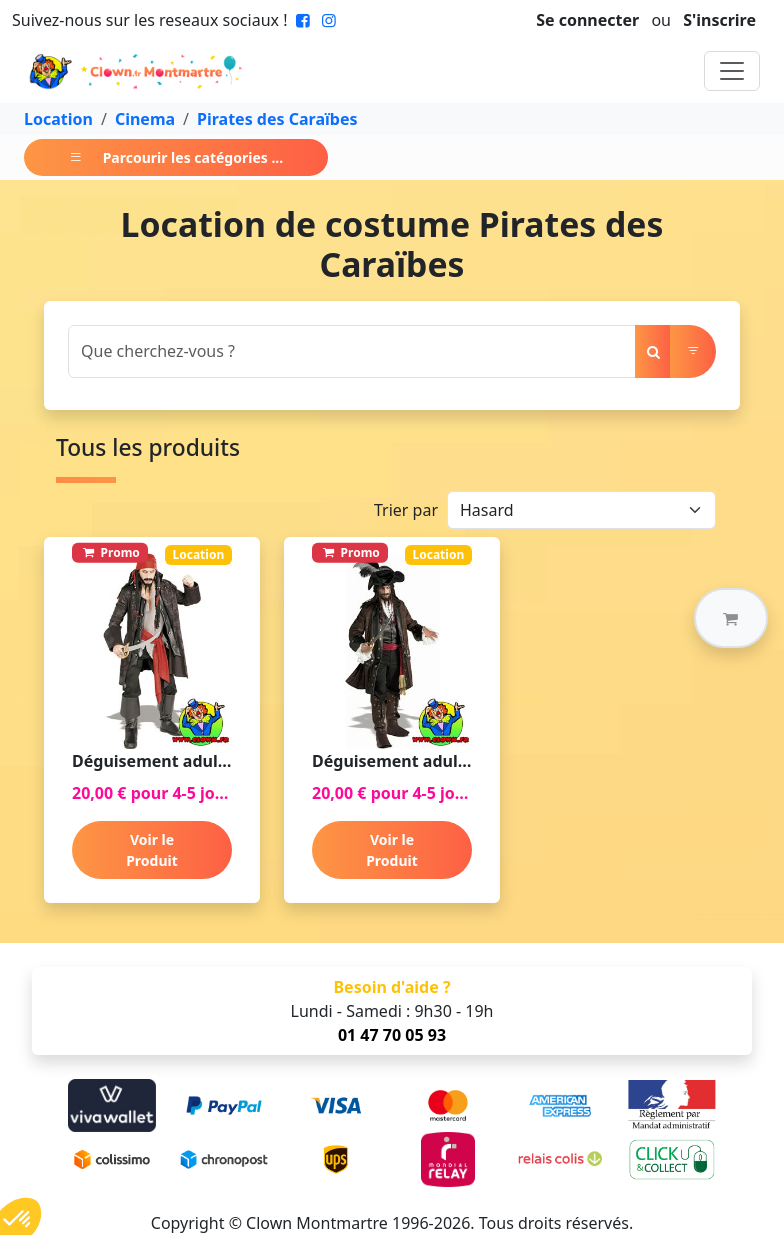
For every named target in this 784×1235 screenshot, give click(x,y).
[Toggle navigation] (732, 71)
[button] (731, 618)
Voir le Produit (152, 850)
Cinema (145, 119)
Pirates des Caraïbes (277, 119)
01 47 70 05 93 (392, 1035)
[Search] (352, 351)
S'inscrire (719, 20)
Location (58, 119)
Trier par (406, 510)
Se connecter (587, 20)
